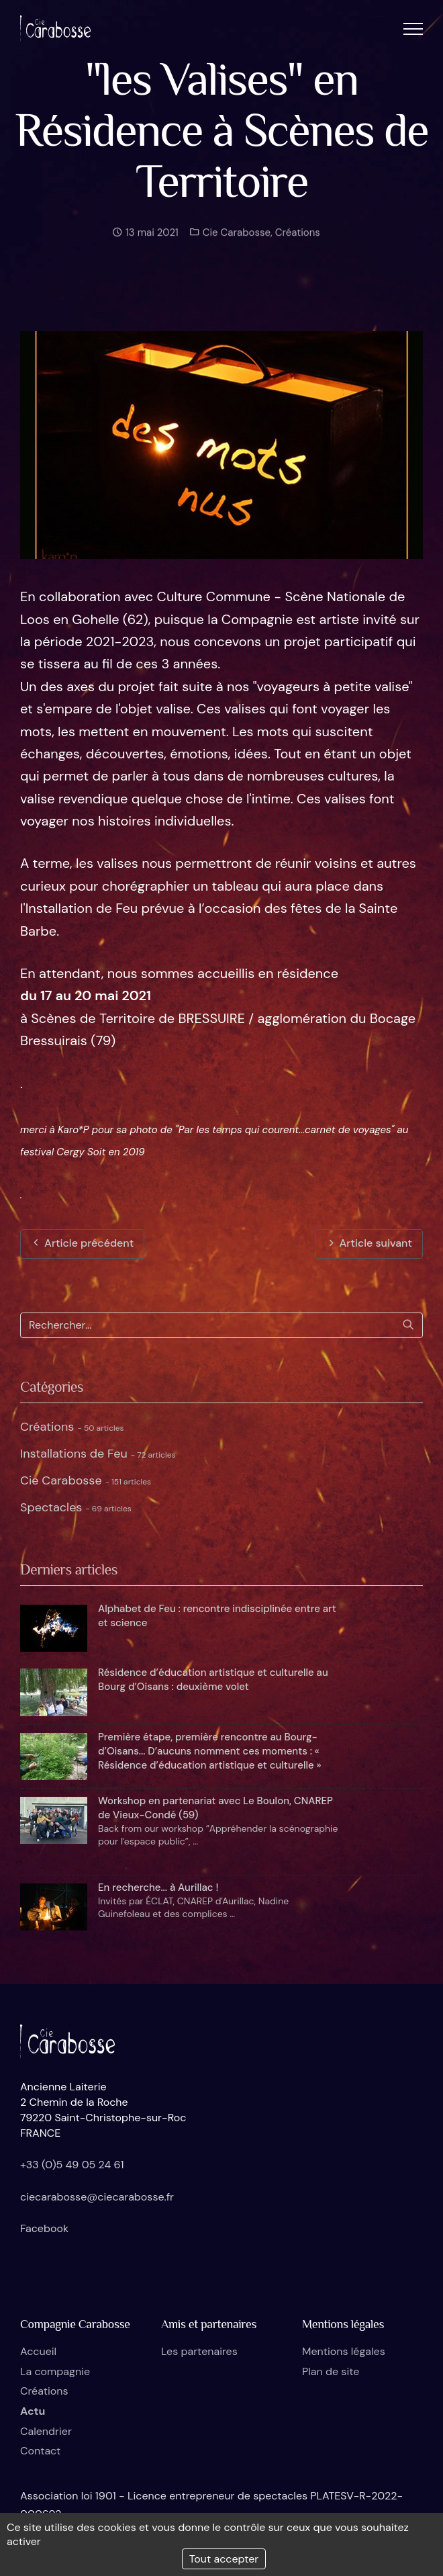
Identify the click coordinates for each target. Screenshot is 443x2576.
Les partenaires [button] (199, 2351)
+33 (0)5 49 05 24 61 (72, 2165)
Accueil (38, 2351)
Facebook (44, 2228)
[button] (413, 28)
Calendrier (46, 2431)
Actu (32, 2411)
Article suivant (369, 1243)
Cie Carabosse (235, 239)
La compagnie (55, 2371)
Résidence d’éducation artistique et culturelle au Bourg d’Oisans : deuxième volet (213, 1679)
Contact (40, 2451)
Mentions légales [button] (343, 2351)
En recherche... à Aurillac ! (158, 1887)
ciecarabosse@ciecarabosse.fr (97, 2197)
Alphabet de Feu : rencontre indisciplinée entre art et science (217, 1616)
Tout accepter (224, 2559)
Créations (297, 239)
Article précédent (82, 1243)
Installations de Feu (98, 1454)
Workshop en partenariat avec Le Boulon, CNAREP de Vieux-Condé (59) (215, 1808)
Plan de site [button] (330, 2371)
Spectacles (76, 1507)
